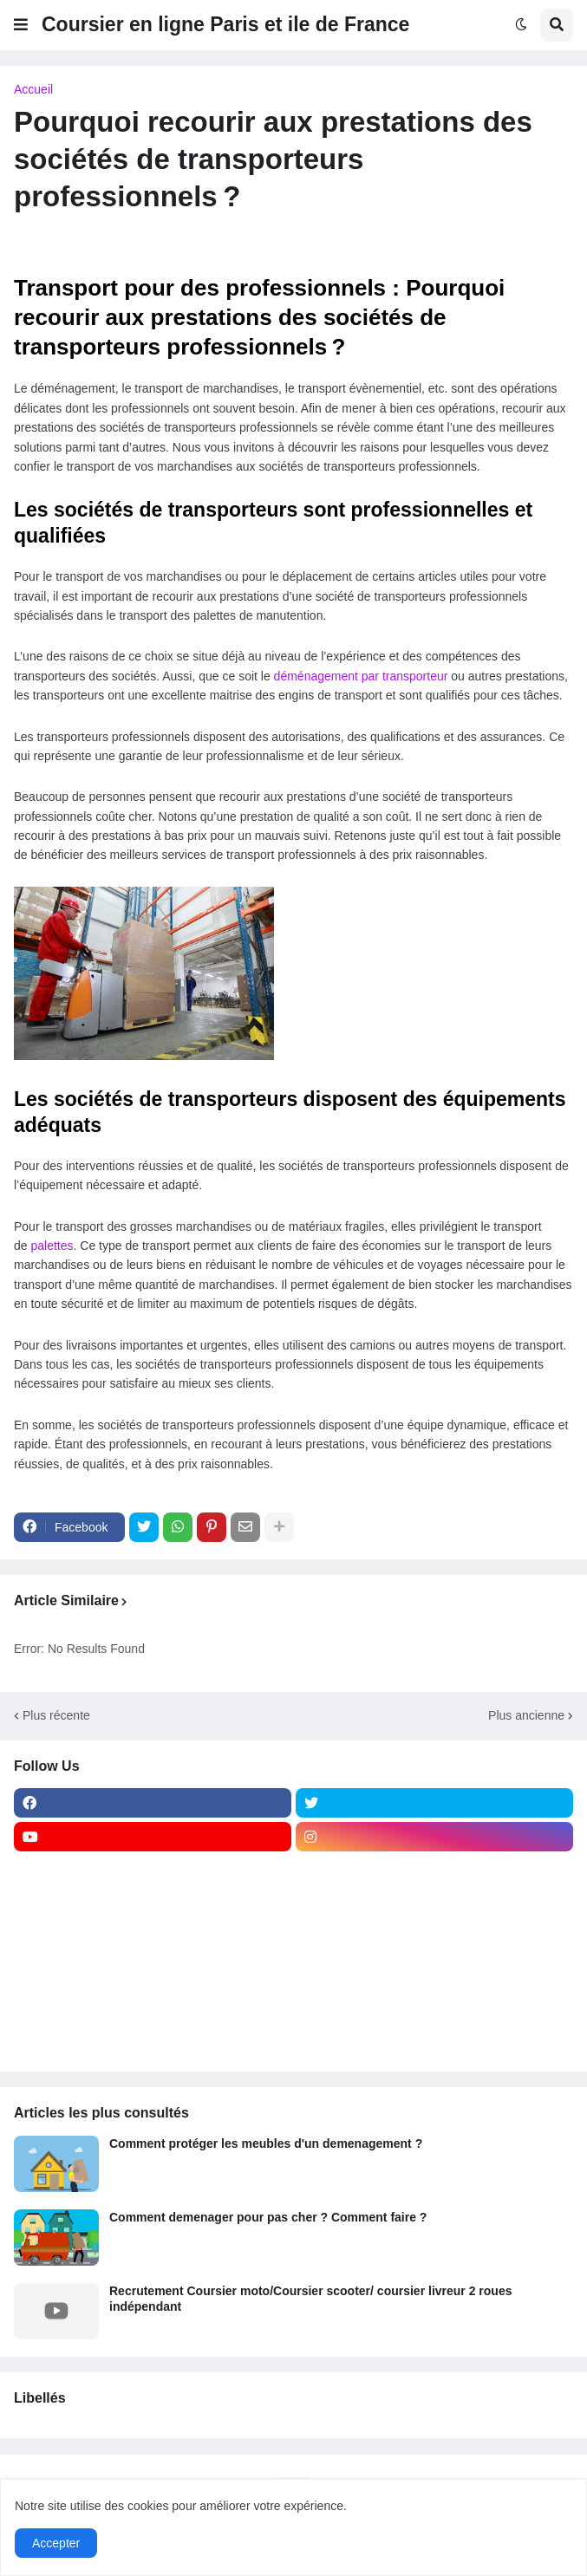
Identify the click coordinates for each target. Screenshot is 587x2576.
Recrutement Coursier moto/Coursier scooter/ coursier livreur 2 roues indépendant (310, 2298)
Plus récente (56, 1715)
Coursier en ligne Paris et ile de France (225, 24)
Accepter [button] (56, 2543)
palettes (51, 1245)
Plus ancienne (526, 1715)
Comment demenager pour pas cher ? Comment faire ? (268, 2217)
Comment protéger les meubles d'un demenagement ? (265, 2143)
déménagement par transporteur (361, 676)
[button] (21, 25)
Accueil (33, 89)
